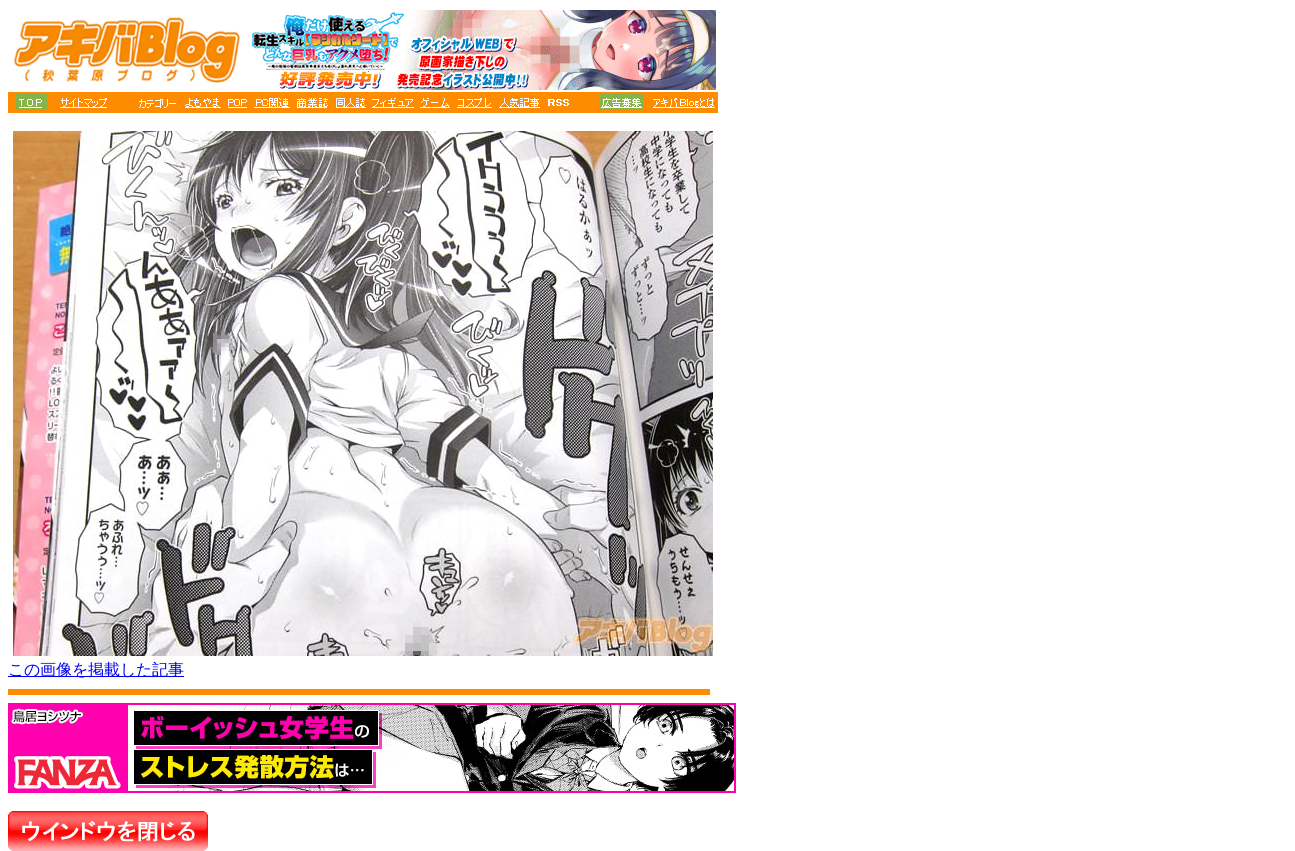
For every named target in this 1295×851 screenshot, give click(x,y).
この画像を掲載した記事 (96, 669)
